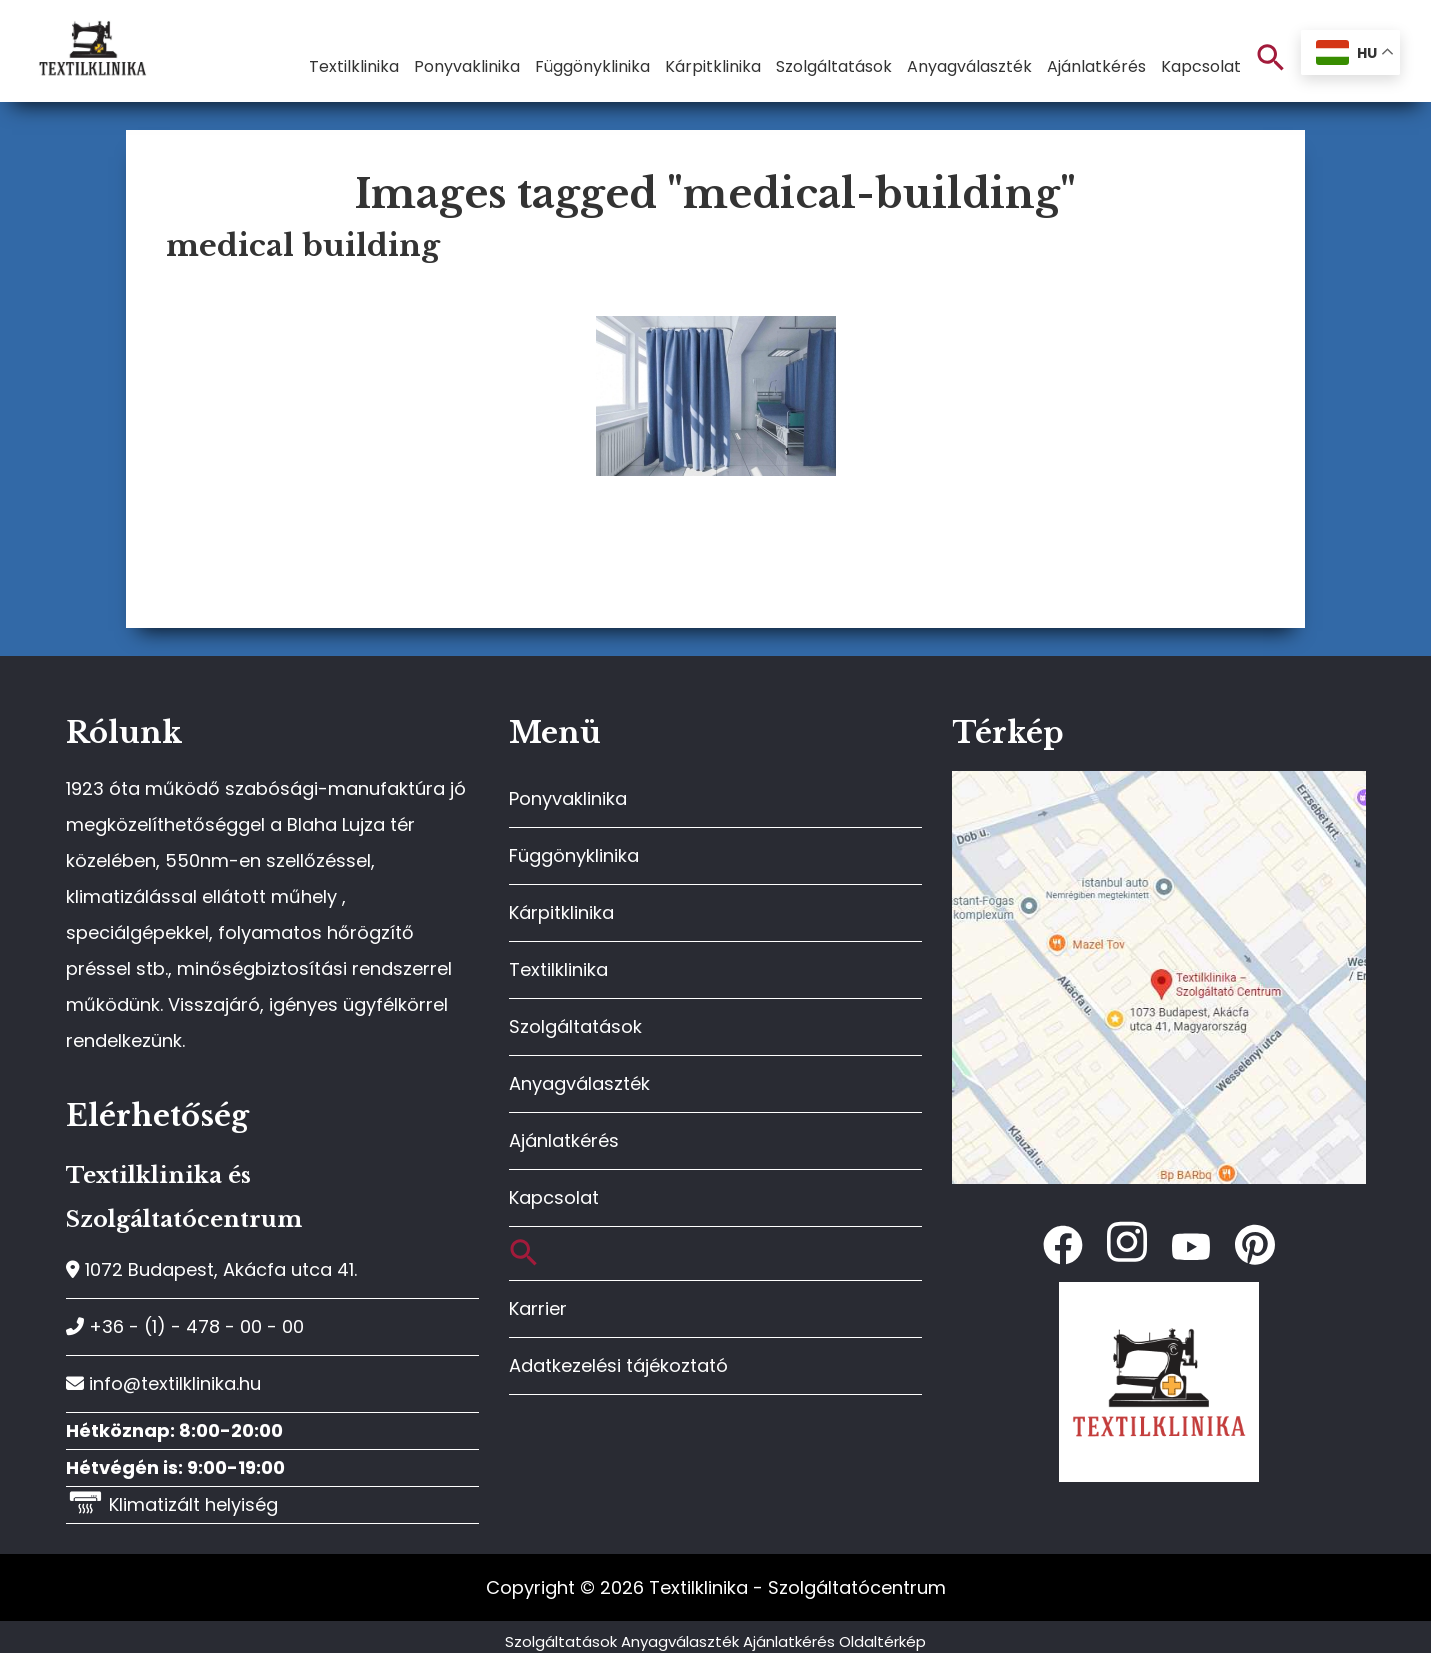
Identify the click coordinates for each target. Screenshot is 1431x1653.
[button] (1271, 58)
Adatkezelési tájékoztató (618, 1365)
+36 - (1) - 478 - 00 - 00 (185, 1326)
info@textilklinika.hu (163, 1383)
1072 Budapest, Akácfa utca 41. (211, 1269)
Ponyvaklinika (568, 798)
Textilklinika (558, 969)
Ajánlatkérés (564, 1140)
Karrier (538, 1308)
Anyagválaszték (579, 1083)
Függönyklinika (574, 855)
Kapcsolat (554, 1197)
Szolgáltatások (575, 1026)
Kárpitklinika (561, 912)
